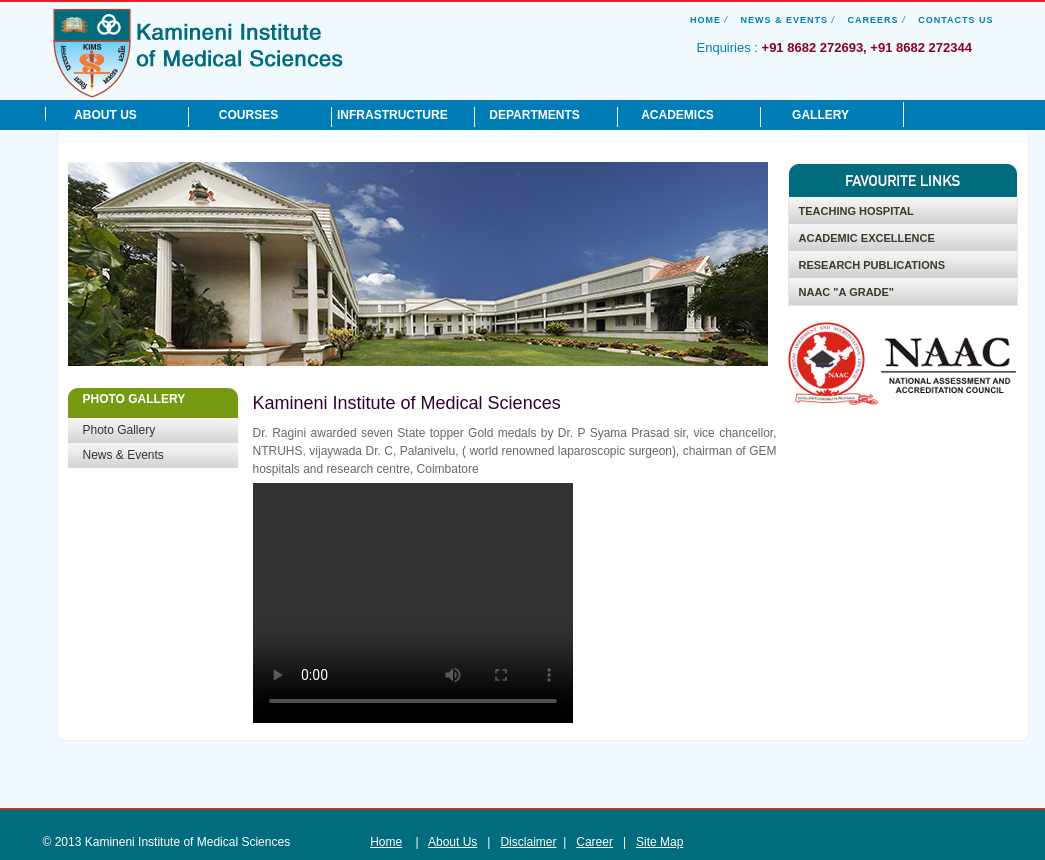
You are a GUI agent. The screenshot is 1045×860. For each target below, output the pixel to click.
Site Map (659, 842)
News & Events (785, 20)
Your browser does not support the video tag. (413, 603)
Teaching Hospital (856, 211)
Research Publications (872, 265)
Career (594, 842)
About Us (452, 842)
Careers (873, 20)
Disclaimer (528, 842)
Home (705, 20)
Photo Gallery (119, 430)
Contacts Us (955, 20)
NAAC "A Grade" (847, 292)
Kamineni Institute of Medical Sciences (198, 52)
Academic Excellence (867, 238)
